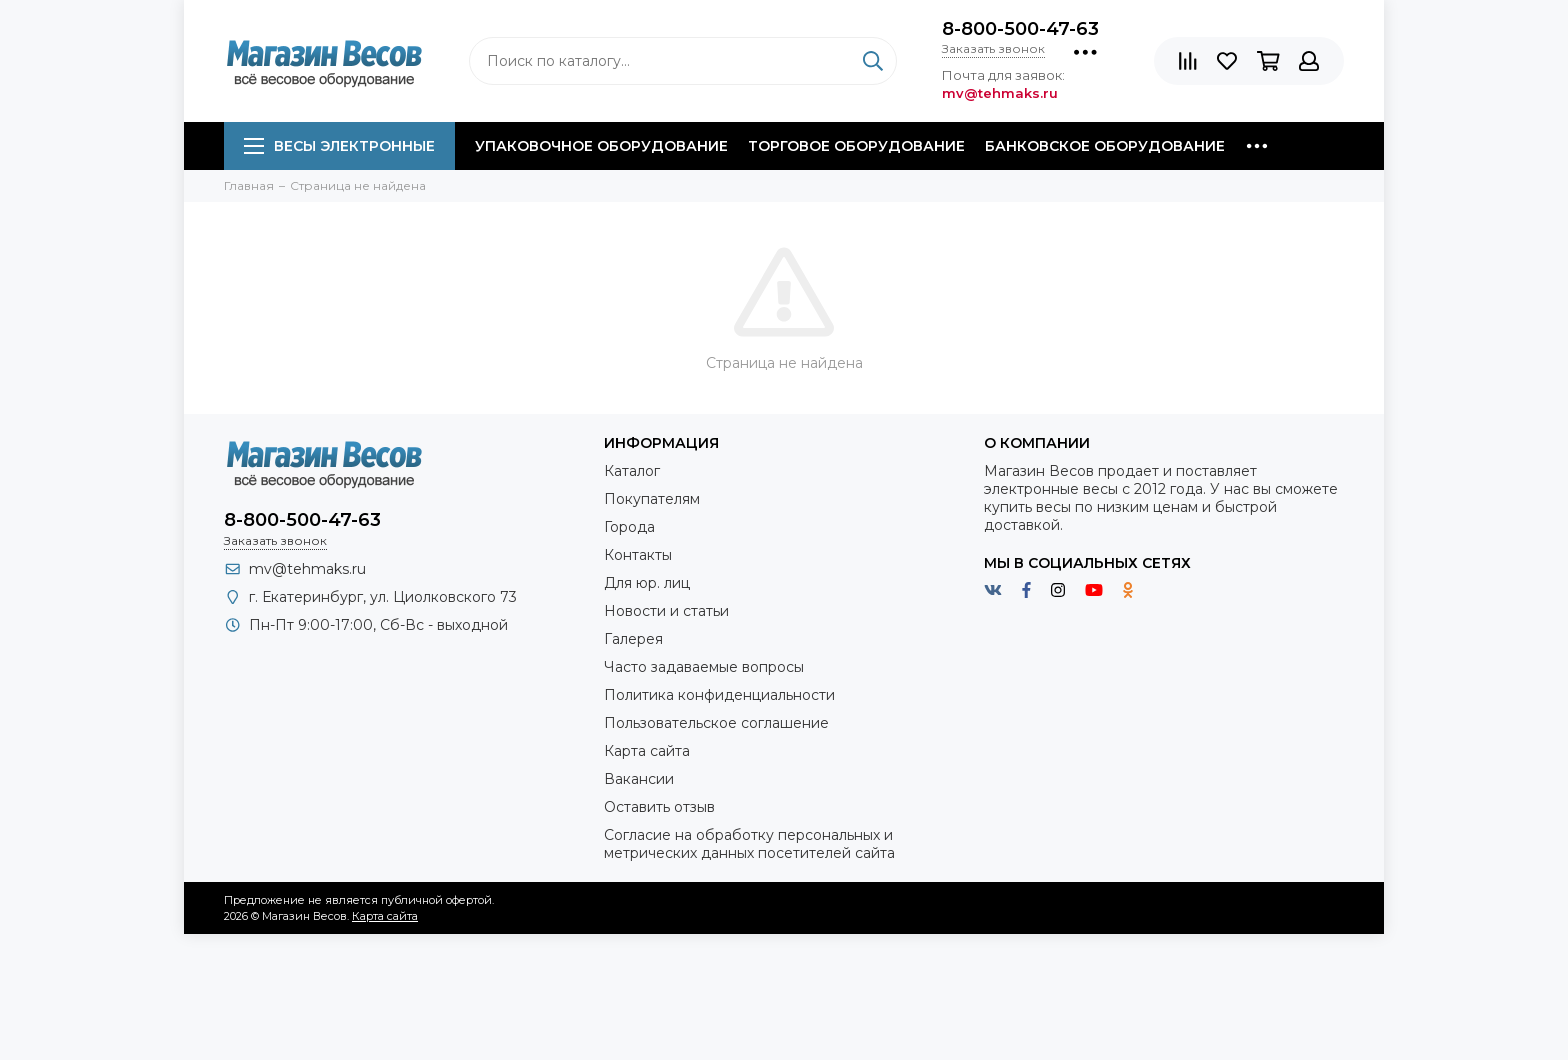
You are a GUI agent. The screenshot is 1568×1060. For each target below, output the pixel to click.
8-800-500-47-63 (1020, 29)
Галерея (633, 639)
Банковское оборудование (1105, 146)
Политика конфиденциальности (719, 695)
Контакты (638, 555)
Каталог (632, 471)
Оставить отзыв (659, 807)
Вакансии (639, 779)
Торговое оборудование (856, 146)
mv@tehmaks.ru (307, 569)
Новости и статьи (666, 611)
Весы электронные (339, 146)
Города (629, 527)
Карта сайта (647, 751)
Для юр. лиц (647, 583)
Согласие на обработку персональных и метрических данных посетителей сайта (749, 844)
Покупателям (652, 499)
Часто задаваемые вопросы (704, 667)
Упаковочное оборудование (601, 146)
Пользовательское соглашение (716, 723)
